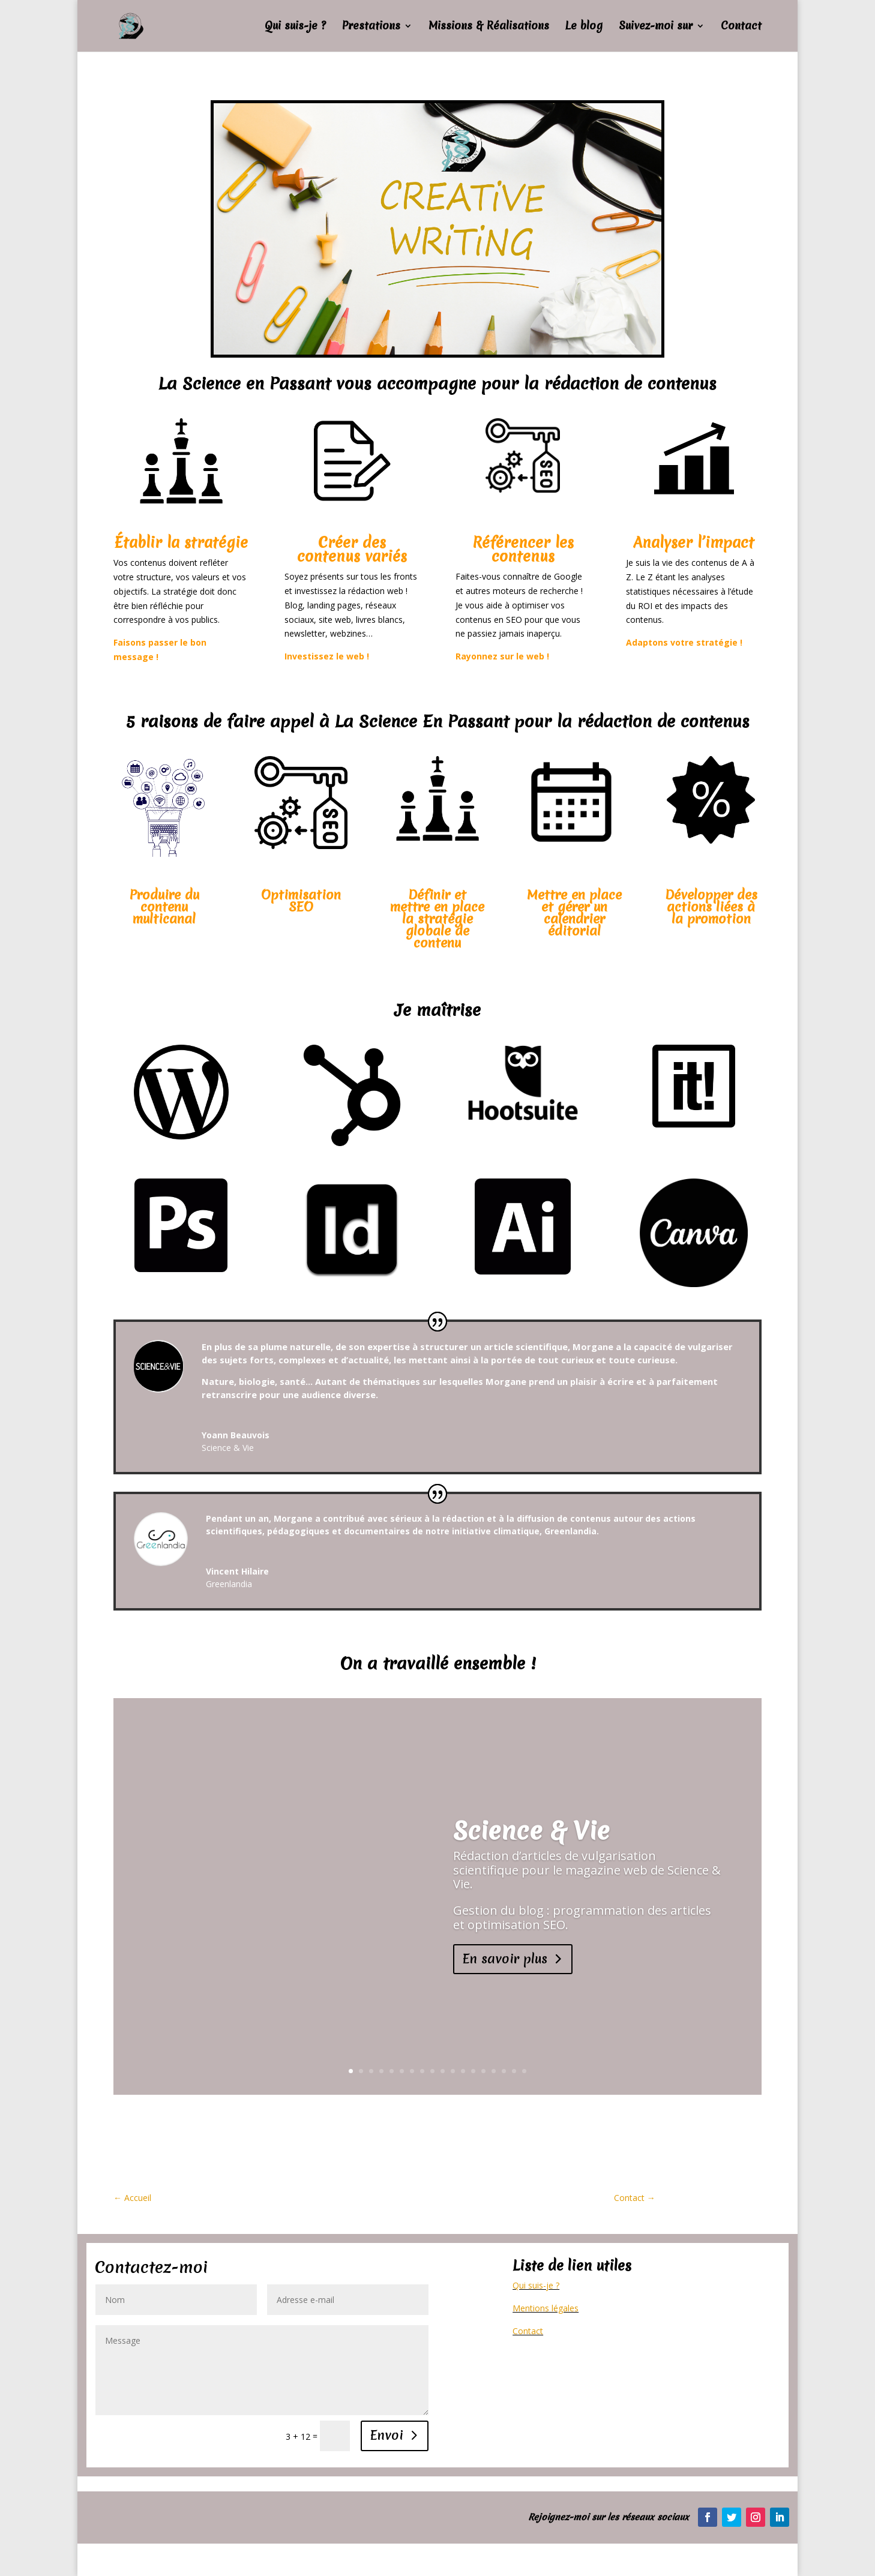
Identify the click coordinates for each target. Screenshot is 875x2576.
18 (524, 2071)
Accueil (132, 2197)
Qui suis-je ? (295, 27)
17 (514, 2071)
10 (443, 2071)
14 (483, 2071)
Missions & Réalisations (488, 27)
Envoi (386, 2435)
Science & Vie (531, 1831)
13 (473, 2071)
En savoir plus (505, 1959)
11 (453, 2071)
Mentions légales (546, 2308)
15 (494, 2071)
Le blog (584, 27)
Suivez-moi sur (656, 27)
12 (463, 2071)
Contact (741, 27)
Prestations (371, 27)
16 (504, 2071)
